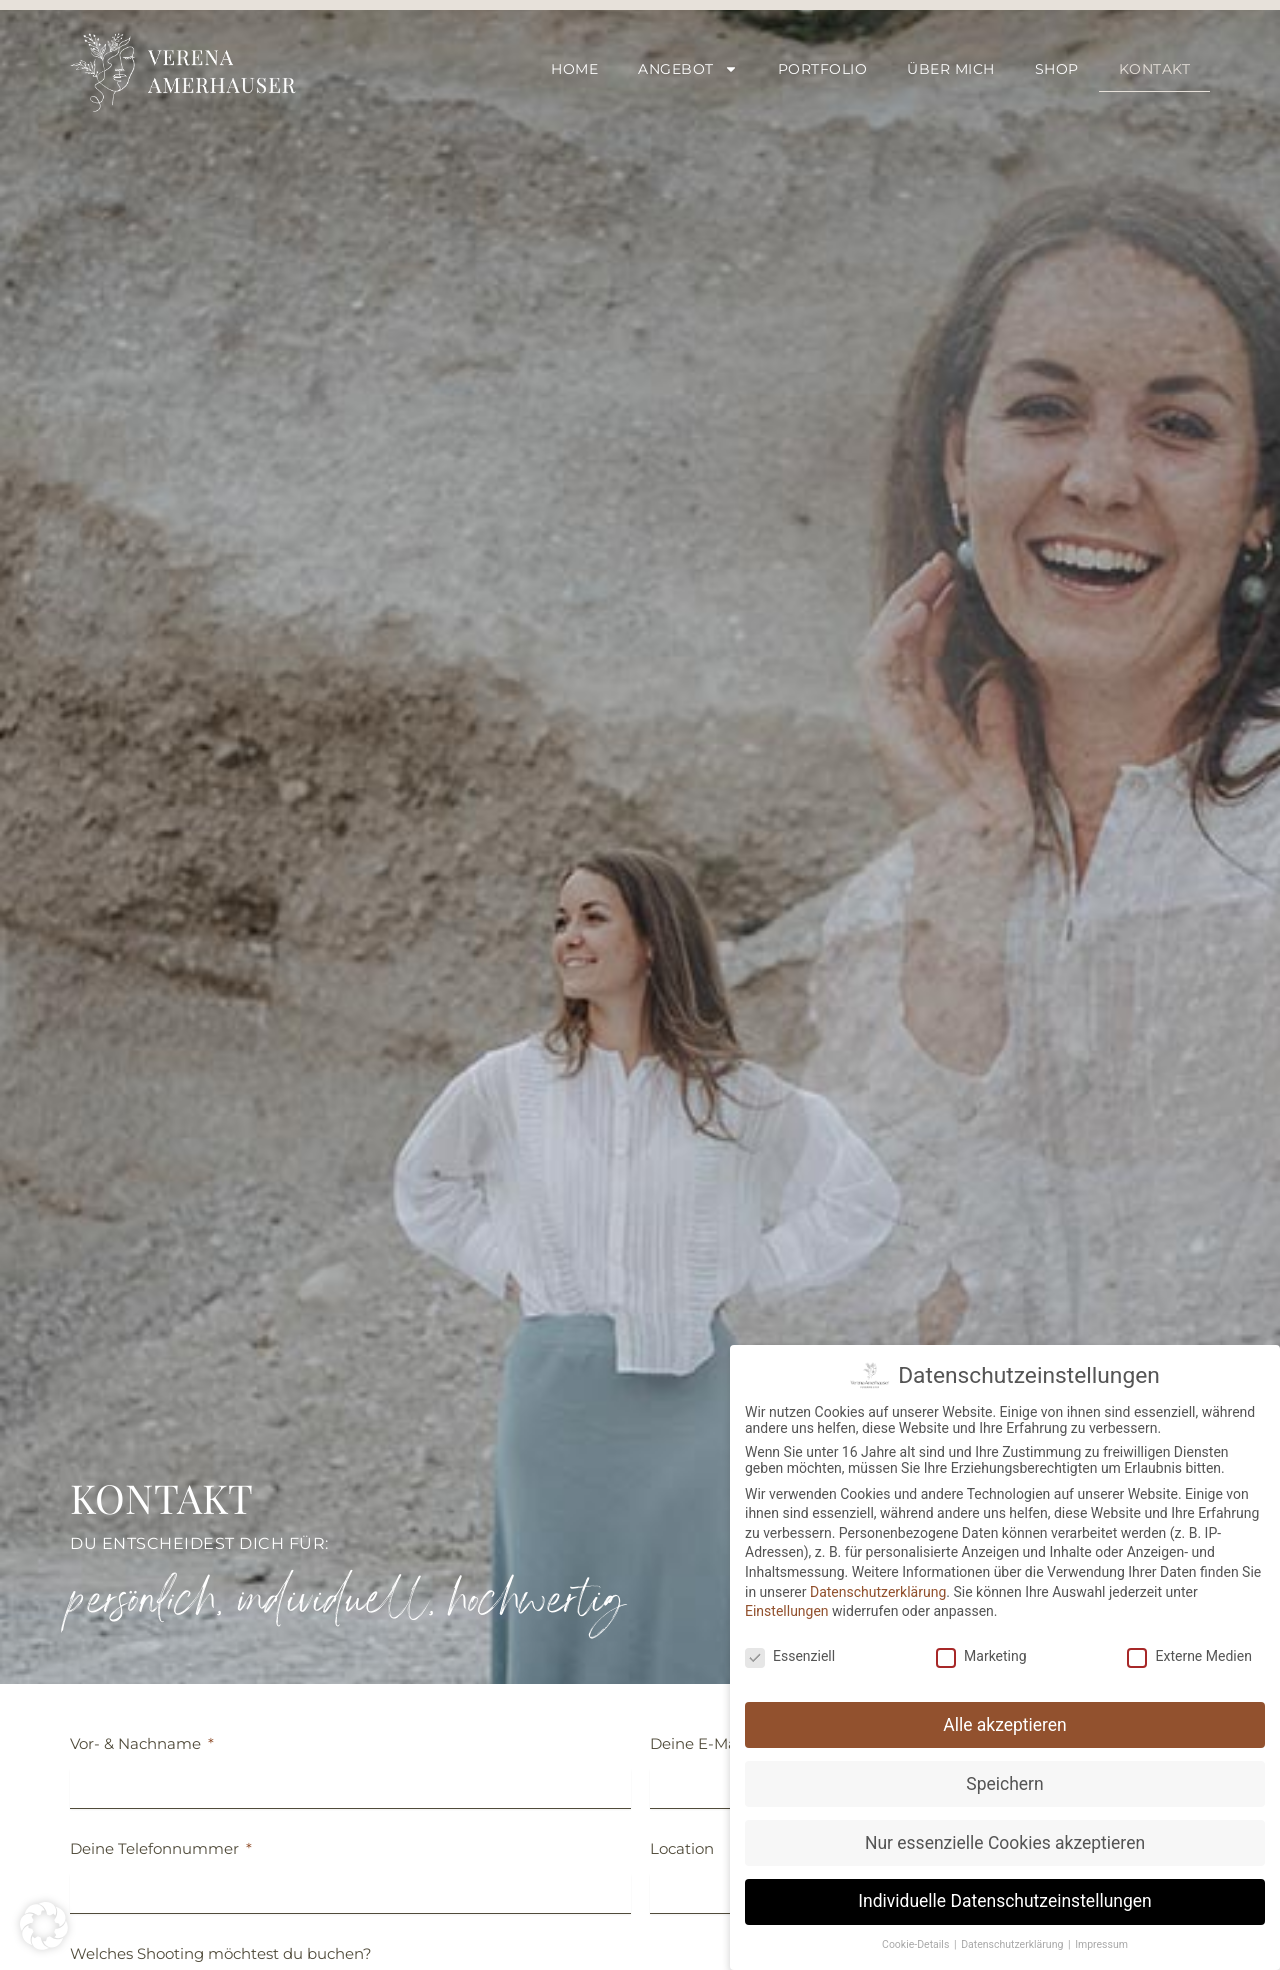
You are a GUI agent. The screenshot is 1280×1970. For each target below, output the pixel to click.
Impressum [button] (1101, 1941)
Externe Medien (1189, 1652)
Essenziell (790, 1652)
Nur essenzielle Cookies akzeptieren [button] (1005, 1839)
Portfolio (823, 69)
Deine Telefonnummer (156, 1848)
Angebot (688, 69)
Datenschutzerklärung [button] (1013, 1941)
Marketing (981, 1652)
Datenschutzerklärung (878, 1588)
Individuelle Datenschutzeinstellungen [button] (1004, 1898)
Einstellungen (787, 1608)
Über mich (951, 69)
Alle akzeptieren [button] (1005, 1721)
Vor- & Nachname (137, 1743)
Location (682, 1848)
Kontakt (1155, 69)
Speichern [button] (1004, 1780)
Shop (1057, 69)
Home (574, 69)
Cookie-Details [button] (917, 1941)
